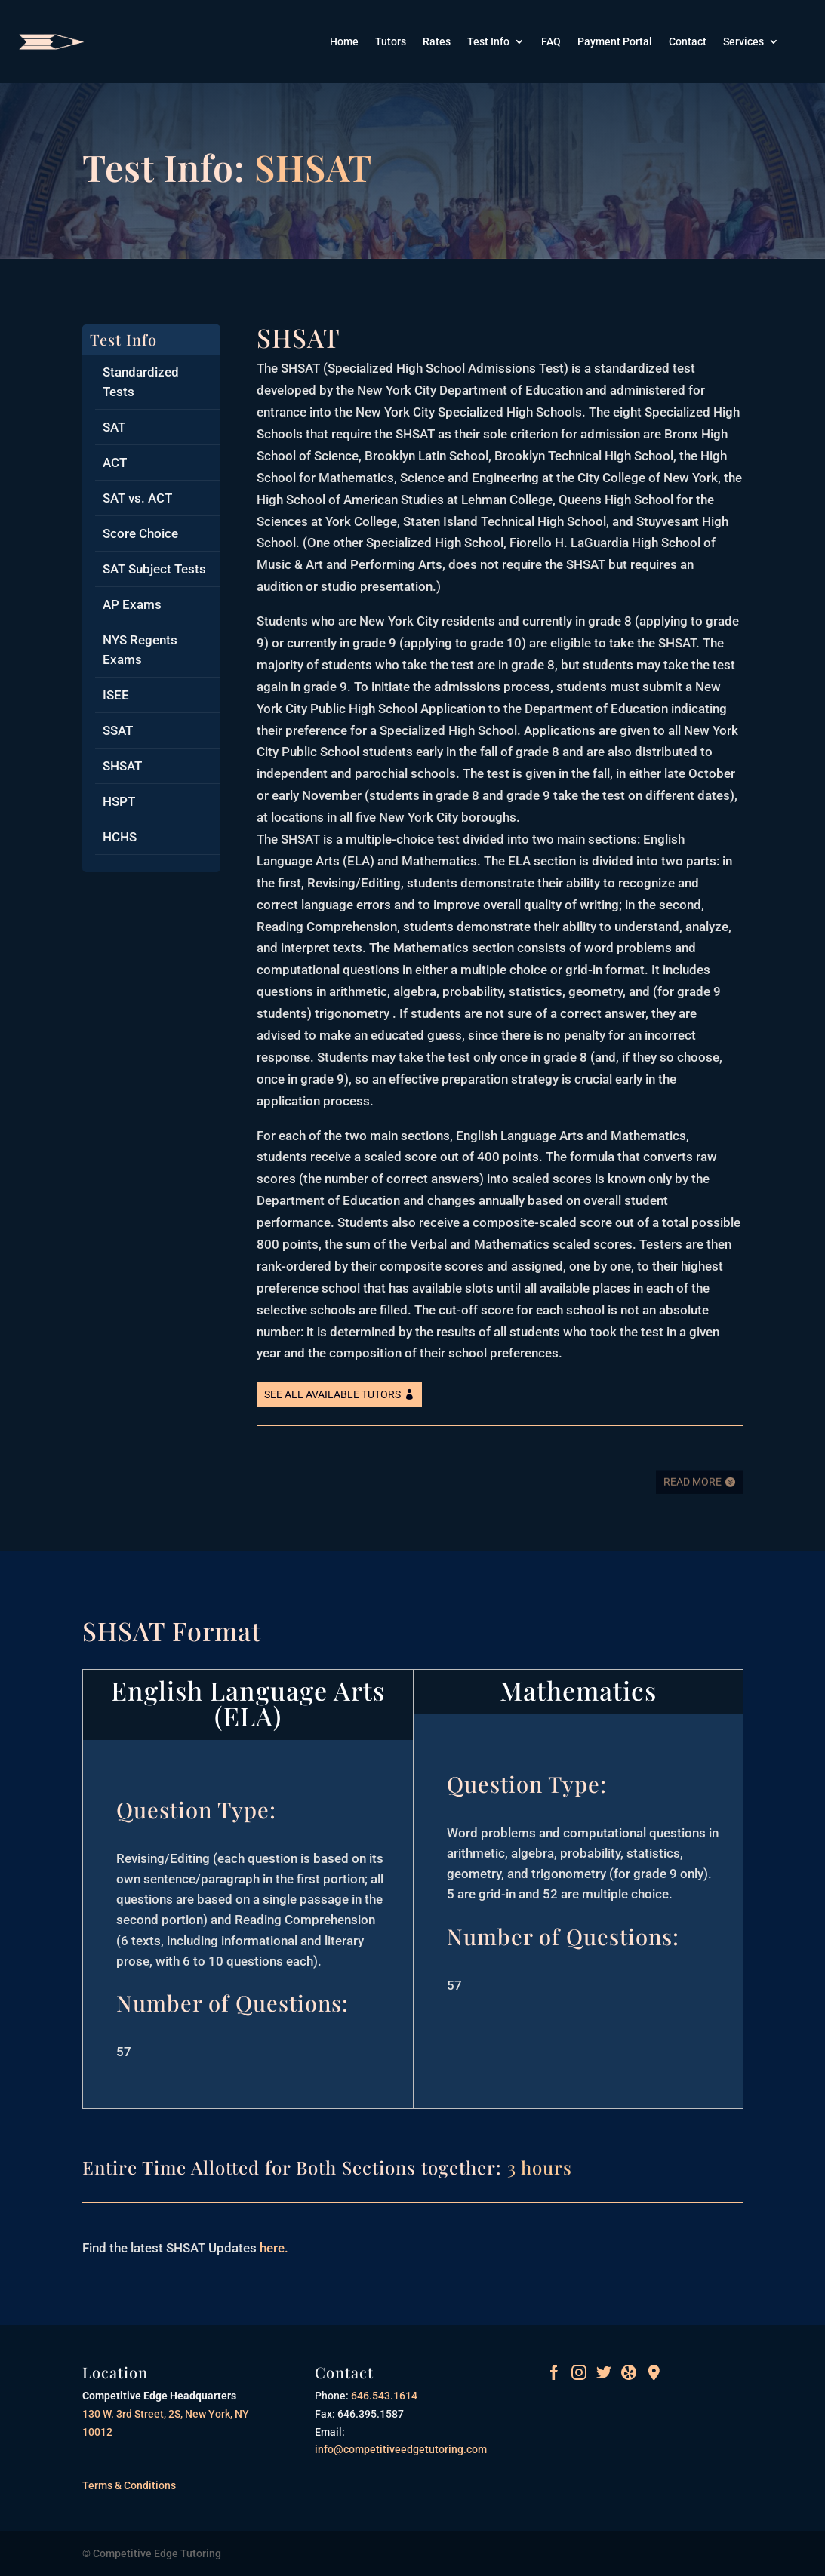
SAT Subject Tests (154, 568)
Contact (687, 42)
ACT (115, 462)
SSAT (118, 730)
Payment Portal (614, 42)
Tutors (390, 42)
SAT (114, 427)
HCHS (120, 836)
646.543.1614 (383, 2396)
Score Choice (140, 533)
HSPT (119, 801)
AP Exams (132, 604)
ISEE (116, 694)
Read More (692, 1492)
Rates (437, 42)
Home (344, 42)
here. (272, 2247)
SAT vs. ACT (137, 498)
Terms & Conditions (129, 2485)
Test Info (488, 42)
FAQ (551, 42)
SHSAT (122, 765)
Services (743, 42)
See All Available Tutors (332, 1394)
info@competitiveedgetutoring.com (401, 2449)
